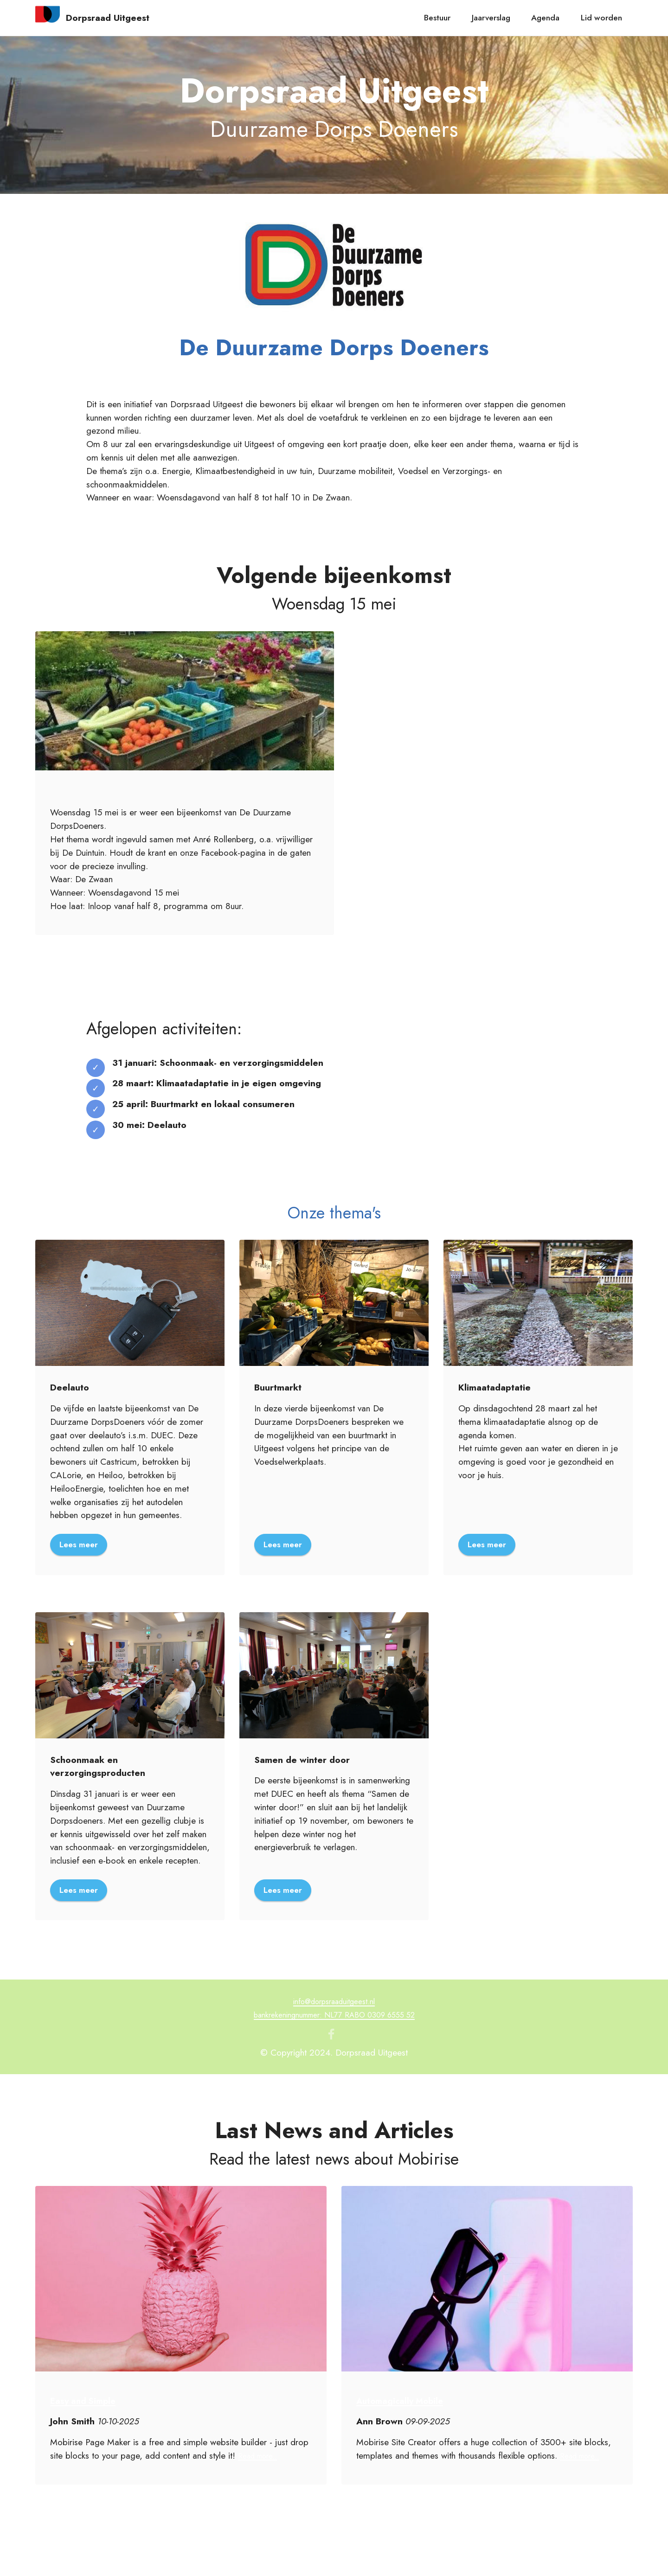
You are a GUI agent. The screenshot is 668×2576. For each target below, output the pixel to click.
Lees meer (80, 1544)
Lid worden (601, 18)
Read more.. (261, 2457)
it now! (126, 1138)
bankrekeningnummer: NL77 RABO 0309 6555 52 (334, 2017)
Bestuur (437, 18)
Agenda (545, 18)
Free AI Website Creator (334, 2561)
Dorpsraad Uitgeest (107, 17)
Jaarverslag (491, 18)
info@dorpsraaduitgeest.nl (334, 2003)
